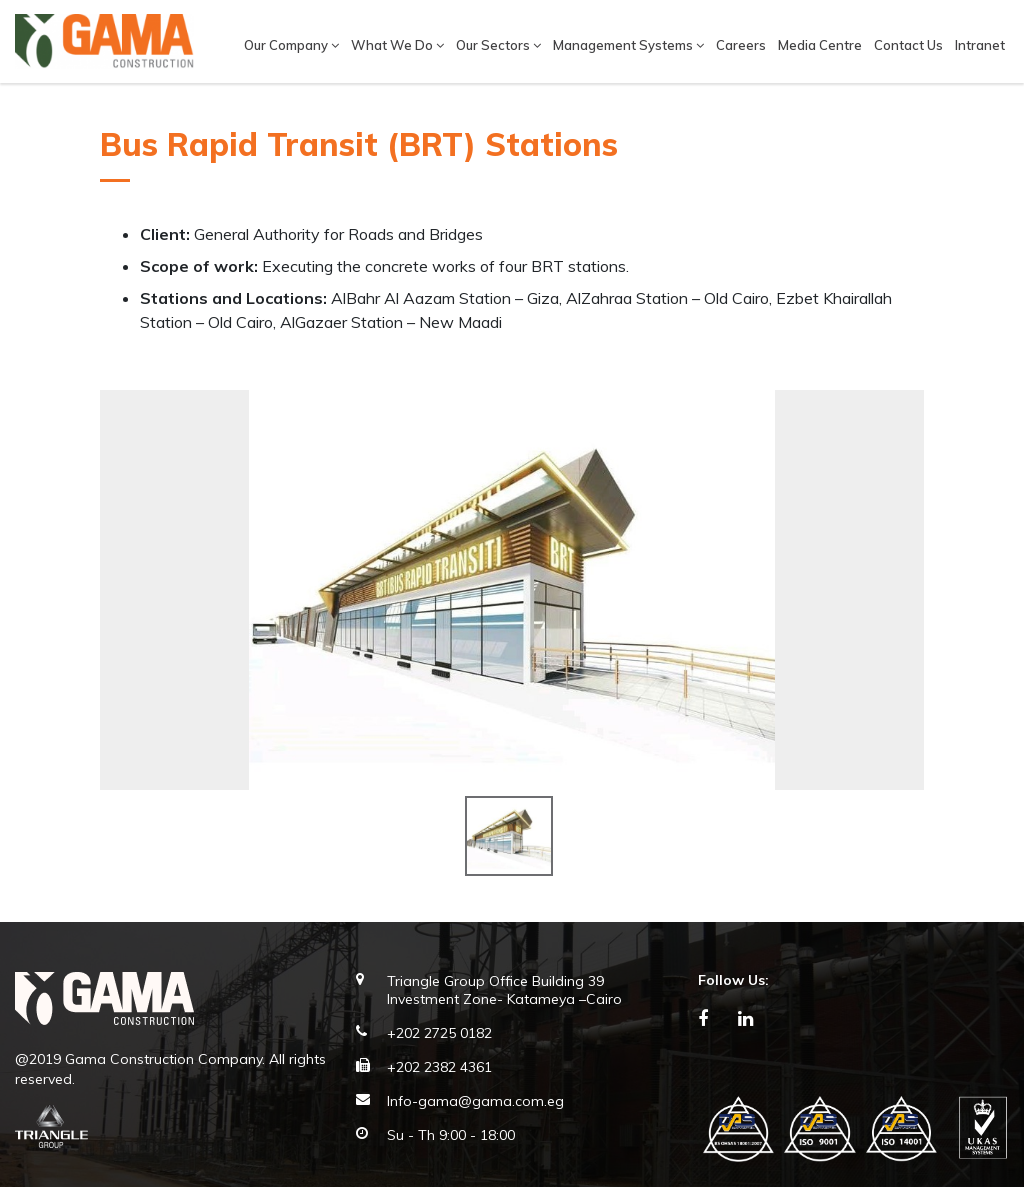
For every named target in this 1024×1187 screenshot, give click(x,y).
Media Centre (820, 45)
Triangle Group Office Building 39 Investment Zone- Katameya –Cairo (504, 990)
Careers (741, 45)
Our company (291, 45)
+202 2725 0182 (439, 1033)
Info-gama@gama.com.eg (475, 1101)
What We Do (397, 45)
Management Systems (628, 45)
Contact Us (908, 45)
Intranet (980, 45)
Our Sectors (498, 45)
